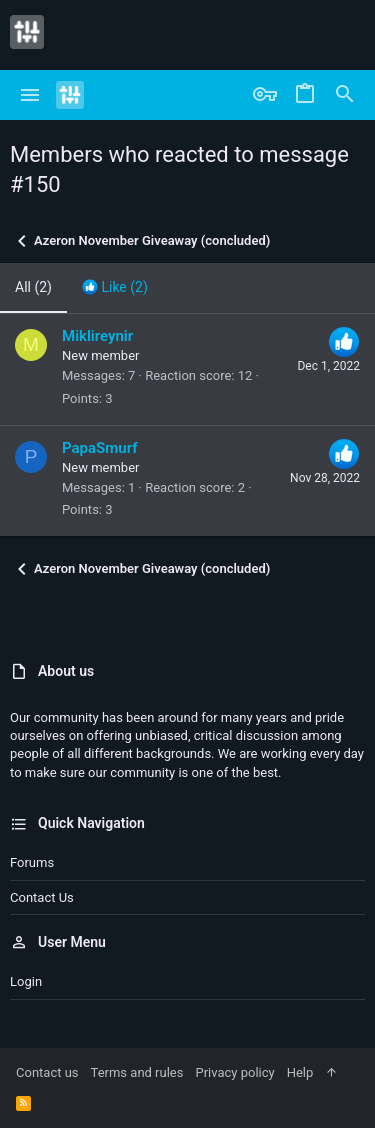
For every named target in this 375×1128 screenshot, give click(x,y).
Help (300, 1072)
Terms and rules (137, 1072)
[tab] (115, 288)
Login (26, 981)
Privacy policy (234, 1072)
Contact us (42, 897)
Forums (32, 862)
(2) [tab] (33, 287)
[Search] (345, 95)
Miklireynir (97, 336)
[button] (30, 95)
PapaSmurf (100, 448)
